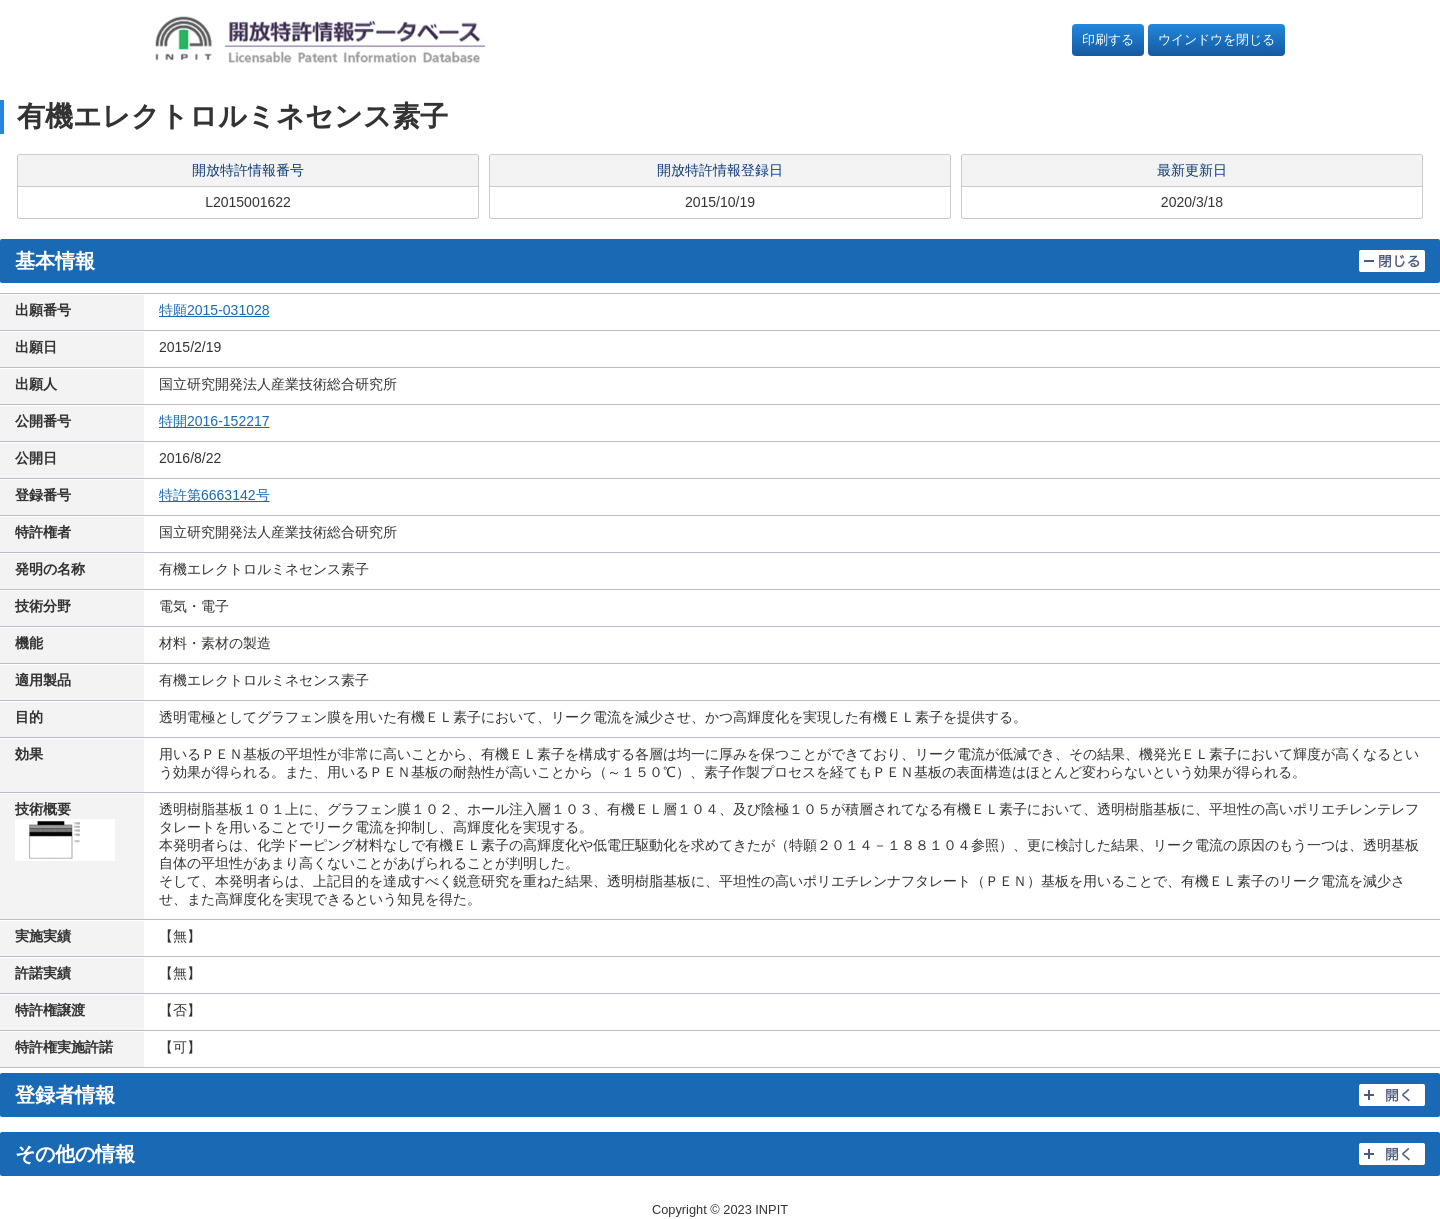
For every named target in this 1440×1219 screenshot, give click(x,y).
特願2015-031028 (214, 310)
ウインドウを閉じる (1216, 39)
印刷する (1108, 39)
